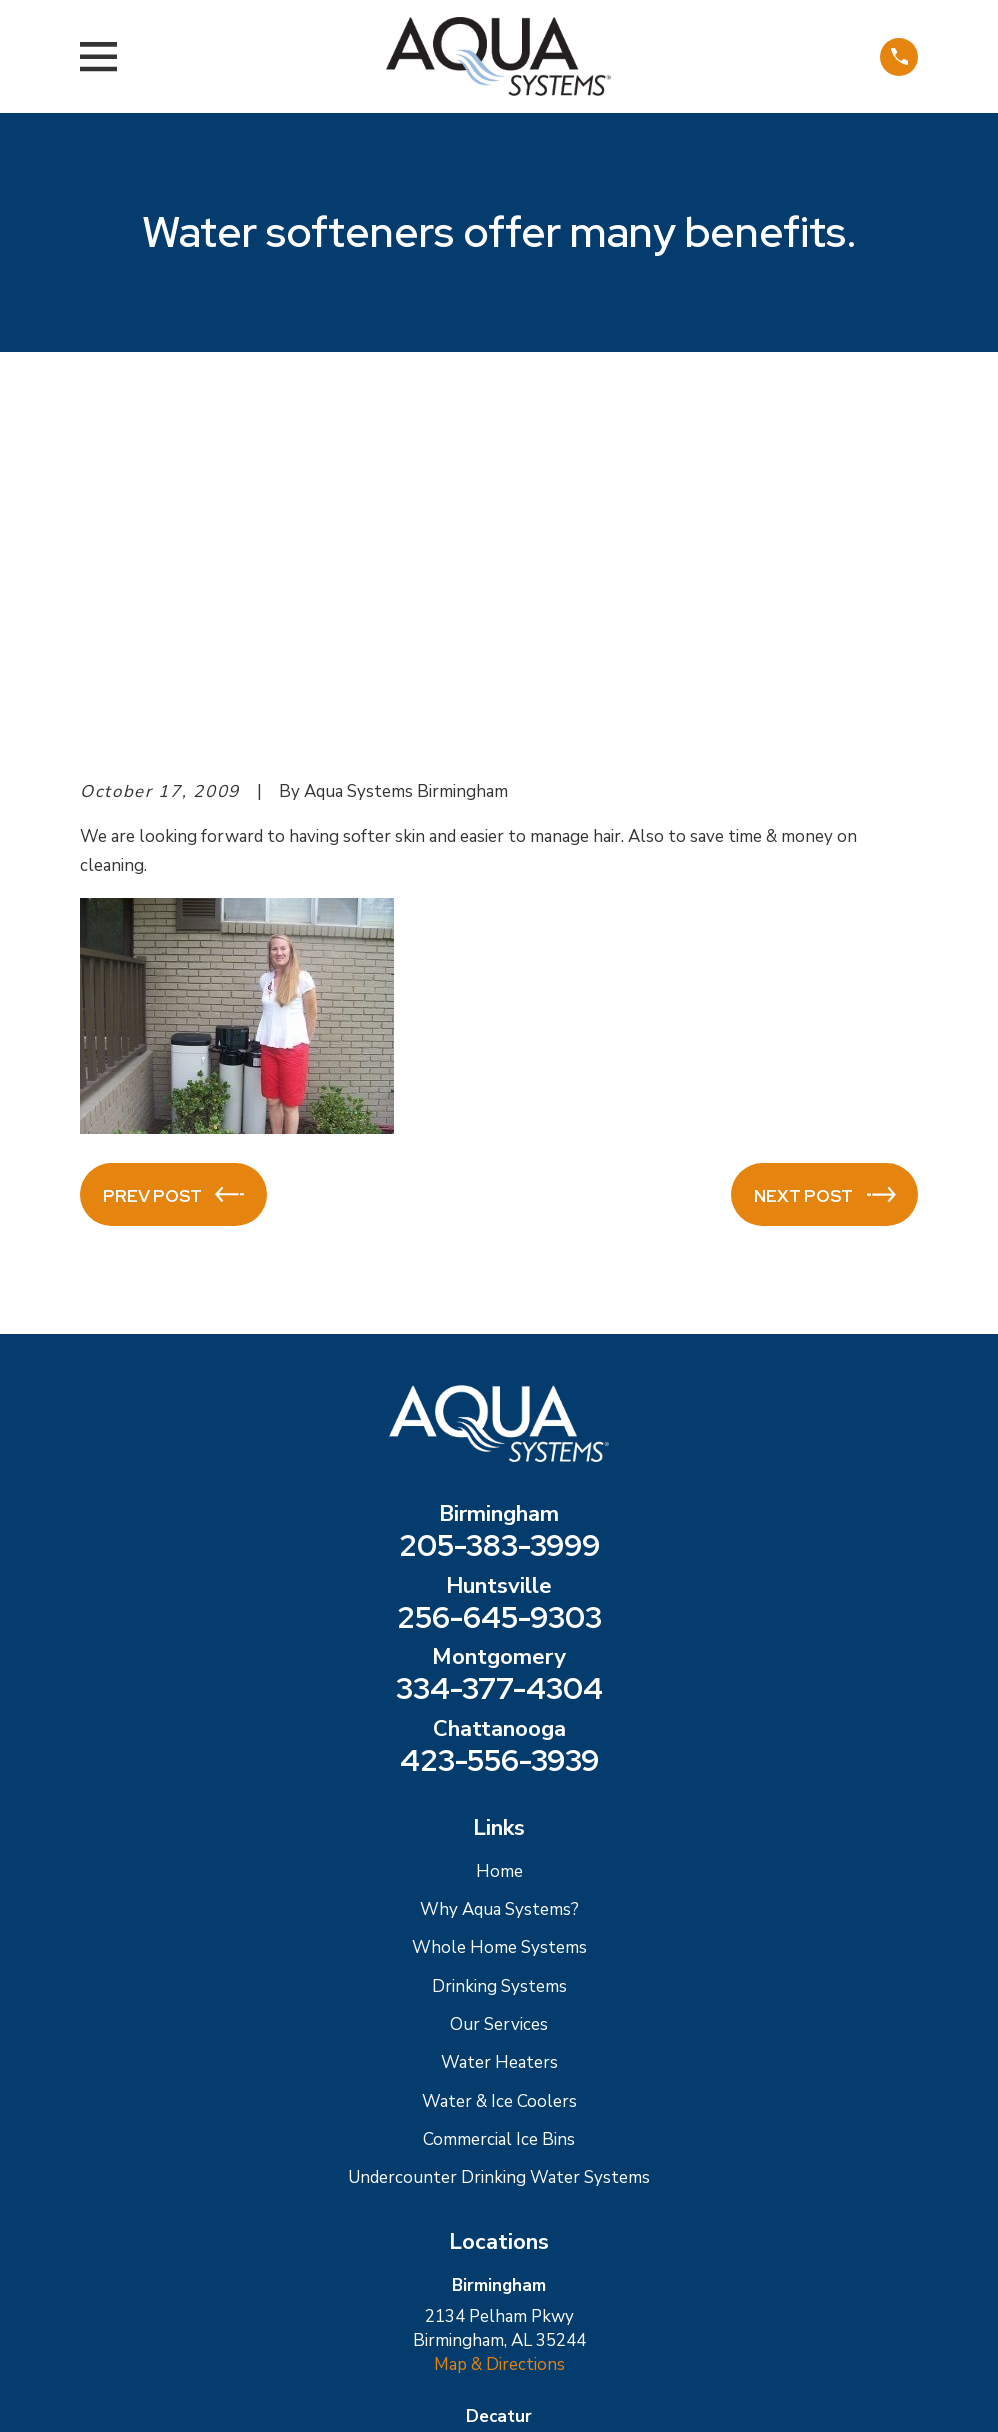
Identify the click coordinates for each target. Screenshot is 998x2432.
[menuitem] (108, 2392)
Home (499, 1530)
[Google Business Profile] (473, 2264)
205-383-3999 (499, 1206)
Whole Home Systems (499, 1607)
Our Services (499, 1684)
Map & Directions (499, 2024)
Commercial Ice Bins (499, 1799)
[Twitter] (578, 2264)
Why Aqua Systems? (499, 1569)
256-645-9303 (499, 1278)
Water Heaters (499, 1722)
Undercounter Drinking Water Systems (499, 1837)
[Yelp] (421, 2264)
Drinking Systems (499, 1645)
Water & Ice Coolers (499, 1760)
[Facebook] (525, 2264)
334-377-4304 (499, 1349)
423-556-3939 (499, 1421)
